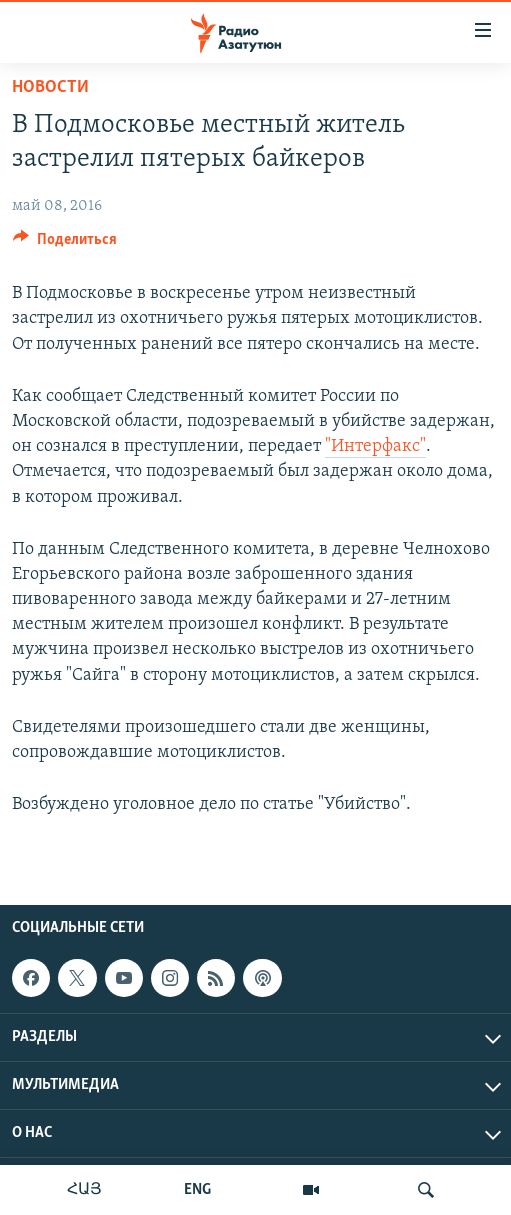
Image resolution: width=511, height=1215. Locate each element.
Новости (50, 87)
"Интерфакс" (375, 446)
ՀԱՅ (84, 1190)
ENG (197, 1190)
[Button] (65, 244)
